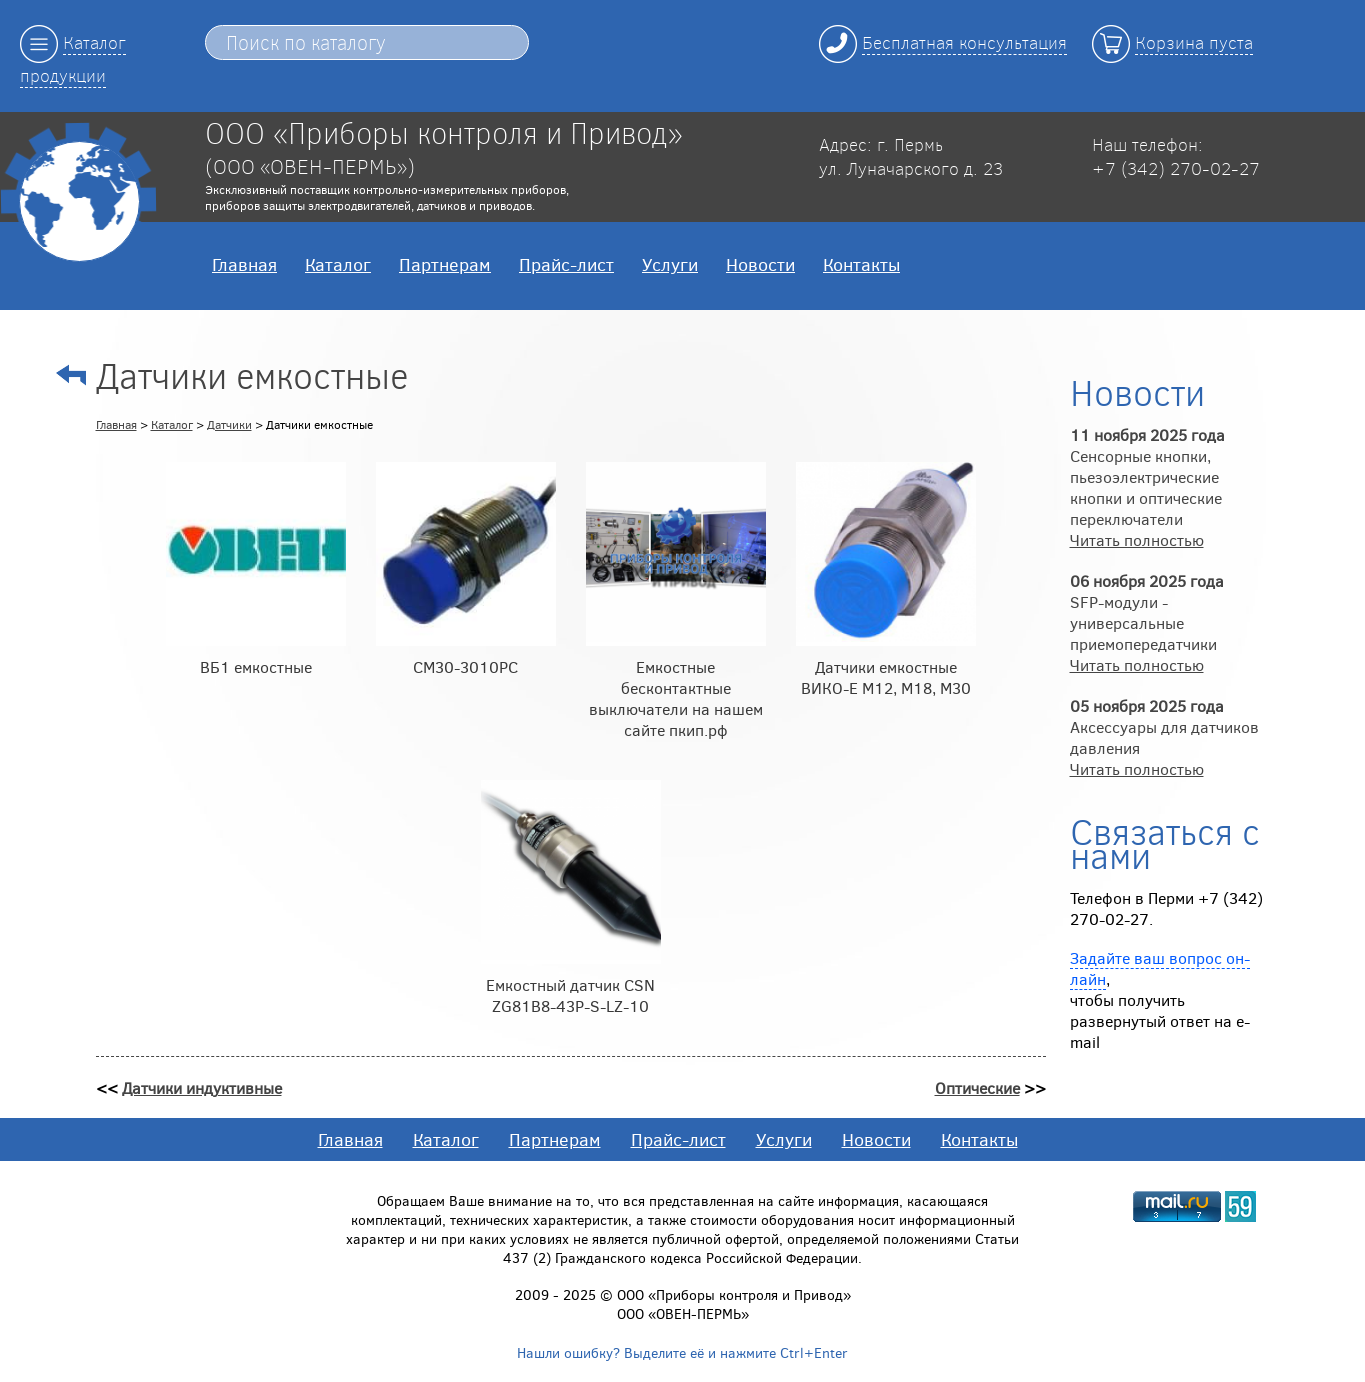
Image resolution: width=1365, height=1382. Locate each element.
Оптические (977, 1087)
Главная (244, 264)
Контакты (861, 264)
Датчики (229, 424)
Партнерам (445, 264)
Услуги (670, 264)
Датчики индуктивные (202, 1087)
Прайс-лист (566, 264)
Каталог (338, 264)
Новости (760, 264)
